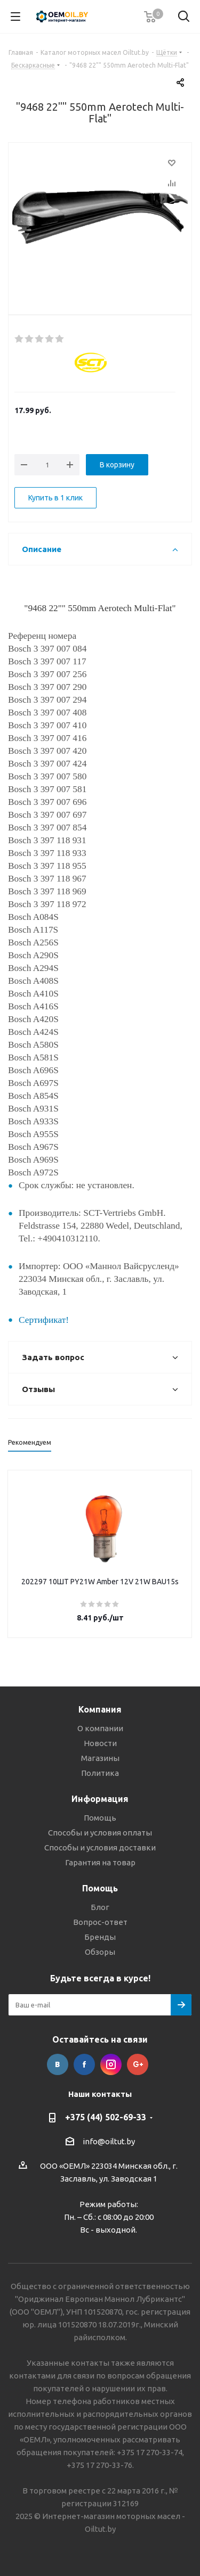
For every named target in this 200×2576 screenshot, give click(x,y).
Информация (100, 1799)
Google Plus (137, 2064)
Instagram (111, 2064)
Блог (100, 1907)
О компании (100, 1728)
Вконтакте (57, 2064)
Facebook (84, 2064)
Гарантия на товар (100, 1862)
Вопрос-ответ (100, 1922)
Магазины (100, 1758)
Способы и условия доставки (100, 1847)
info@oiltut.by (109, 2141)
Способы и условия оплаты (100, 1832)
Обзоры (100, 1951)
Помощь (100, 1817)
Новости (100, 1743)
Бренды (100, 1936)
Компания (100, 1709)
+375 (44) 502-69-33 (105, 2117)
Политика (100, 1772)
